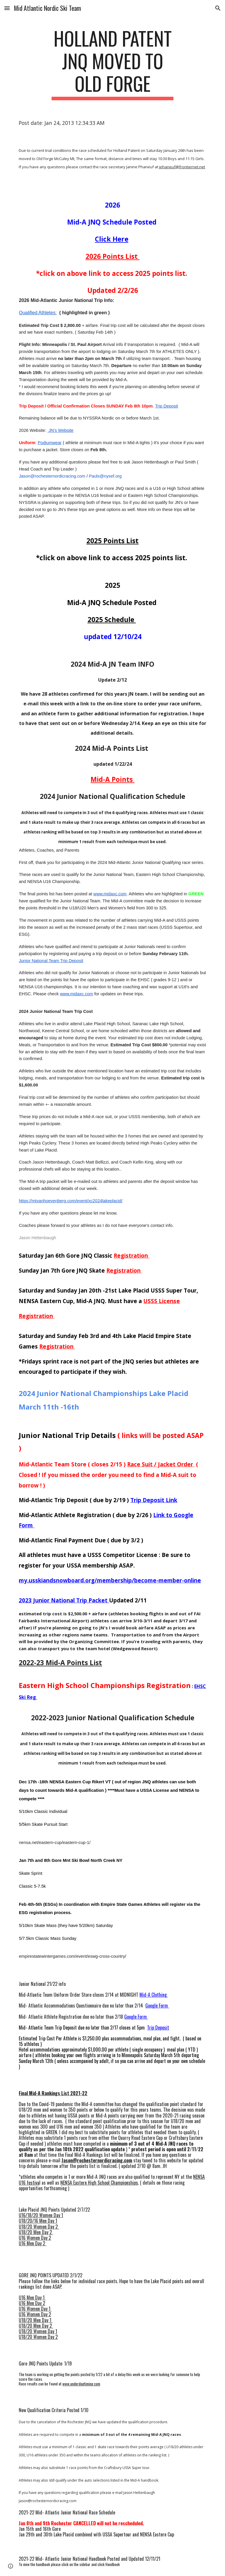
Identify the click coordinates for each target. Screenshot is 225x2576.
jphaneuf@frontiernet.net (182, 166)
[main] (112, 64)
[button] (7, 8)
